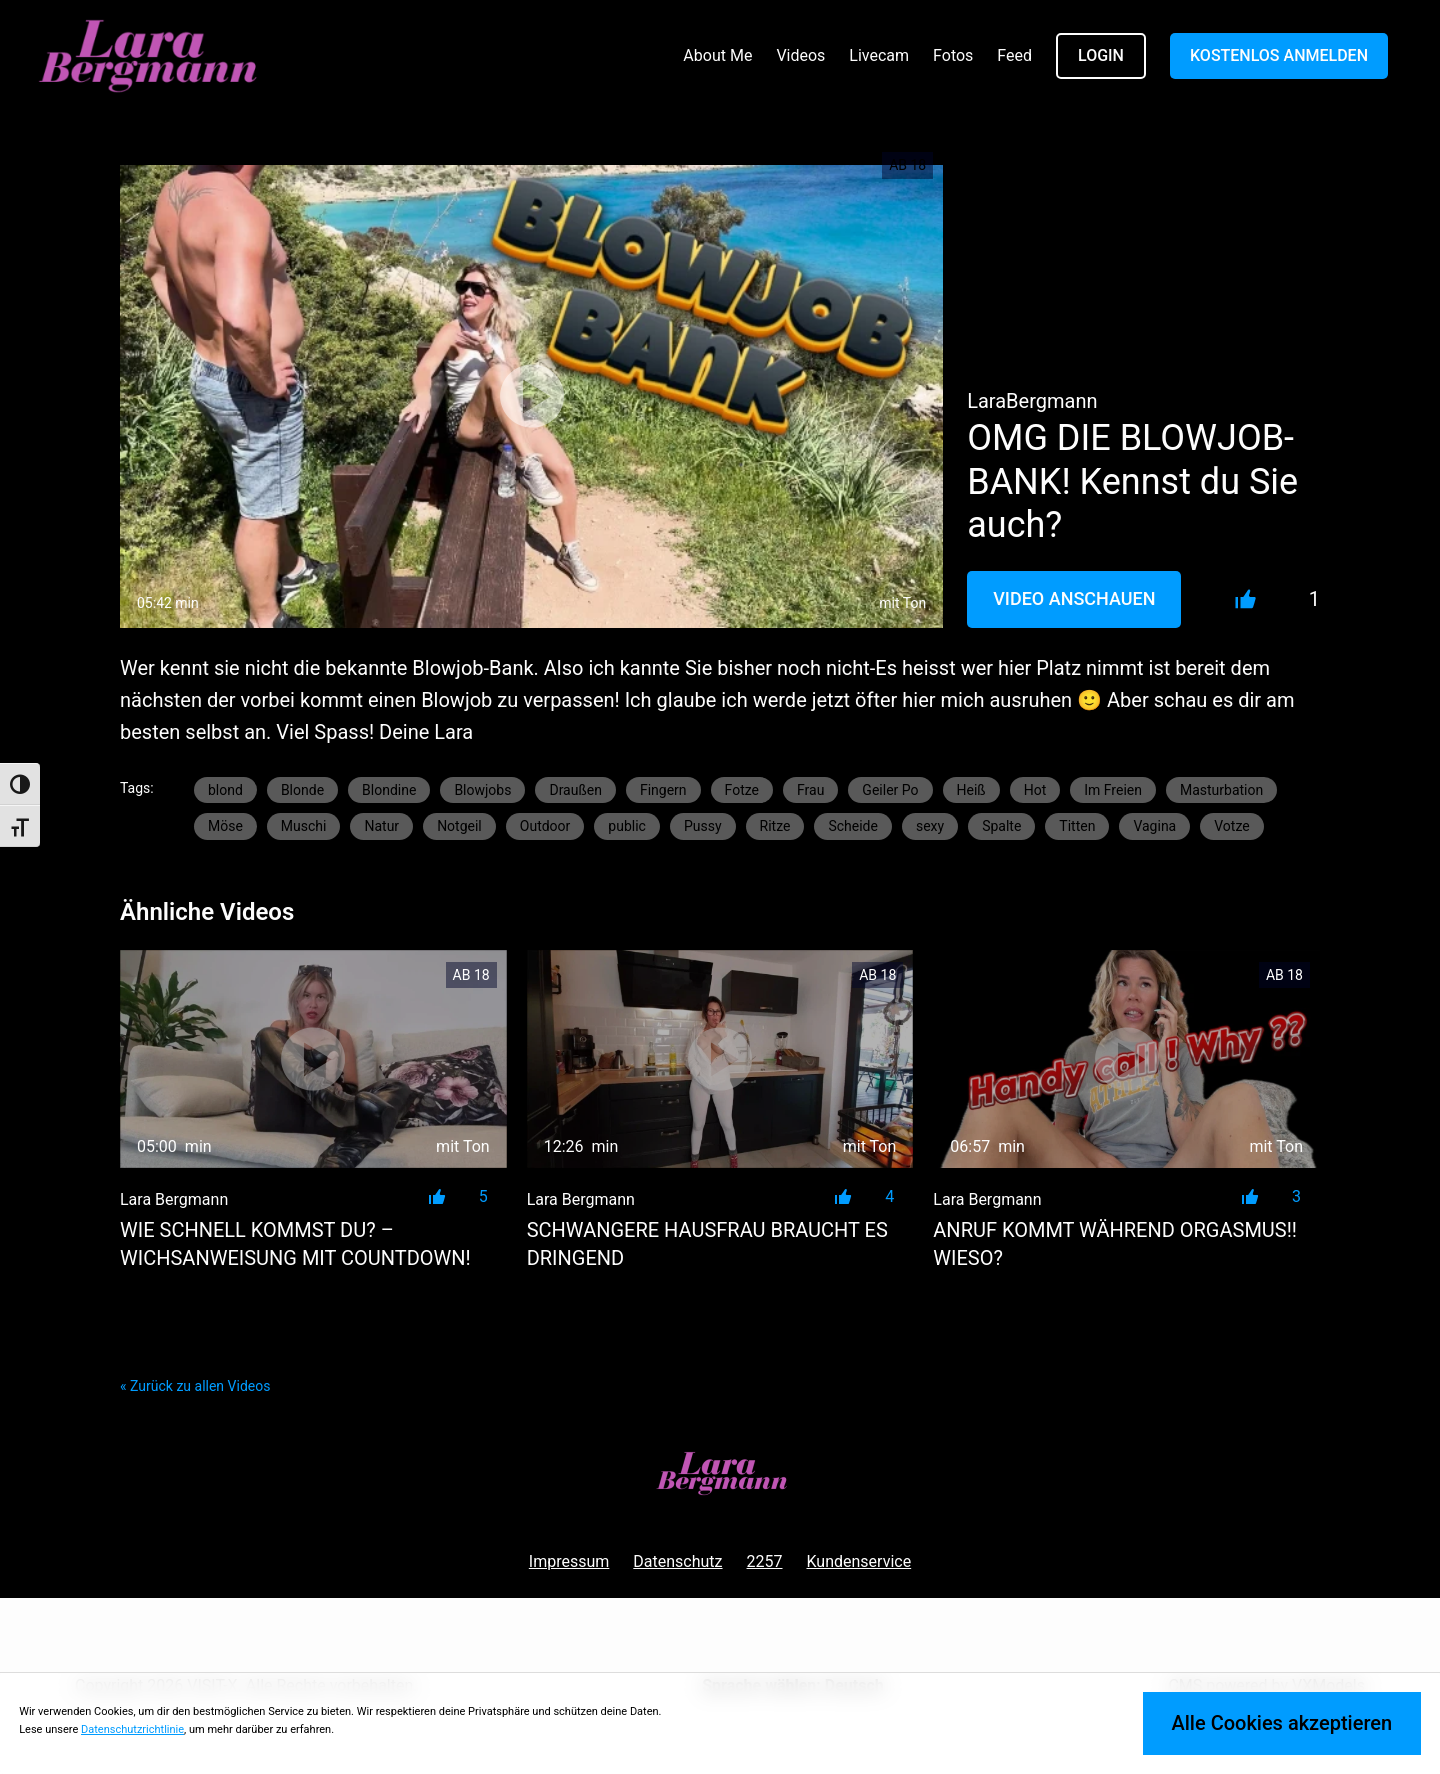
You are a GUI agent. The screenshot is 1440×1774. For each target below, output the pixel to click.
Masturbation (1221, 790)
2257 (765, 1561)
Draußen (575, 790)
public (627, 826)
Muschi (304, 826)
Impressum (569, 1561)
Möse (225, 826)
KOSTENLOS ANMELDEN (1279, 55)
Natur (381, 826)
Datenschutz (677, 1561)
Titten (1077, 826)
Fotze (742, 790)
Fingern (663, 790)
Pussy (703, 826)
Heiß (971, 790)
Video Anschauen (1074, 598)
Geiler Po (890, 790)
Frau (810, 790)
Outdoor (545, 826)
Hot (1035, 790)
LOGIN (1101, 55)
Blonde (302, 790)
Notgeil (459, 826)
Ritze (775, 826)
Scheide (853, 826)
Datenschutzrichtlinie (132, 1729)
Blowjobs (482, 790)
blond (225, 790)
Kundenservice (859, 1561)
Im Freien (1113, 790)
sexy (930, 826)
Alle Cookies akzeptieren (1281, 1723)
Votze (1231, 826)
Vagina (1154, 826)
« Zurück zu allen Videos (195, 1386)
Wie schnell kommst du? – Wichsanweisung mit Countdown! (295, 1244)
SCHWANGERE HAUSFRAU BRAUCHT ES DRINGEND (707, 1244)
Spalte (1001, 826)
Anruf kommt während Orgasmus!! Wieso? (1115, 1244)
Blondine (389, 790)
